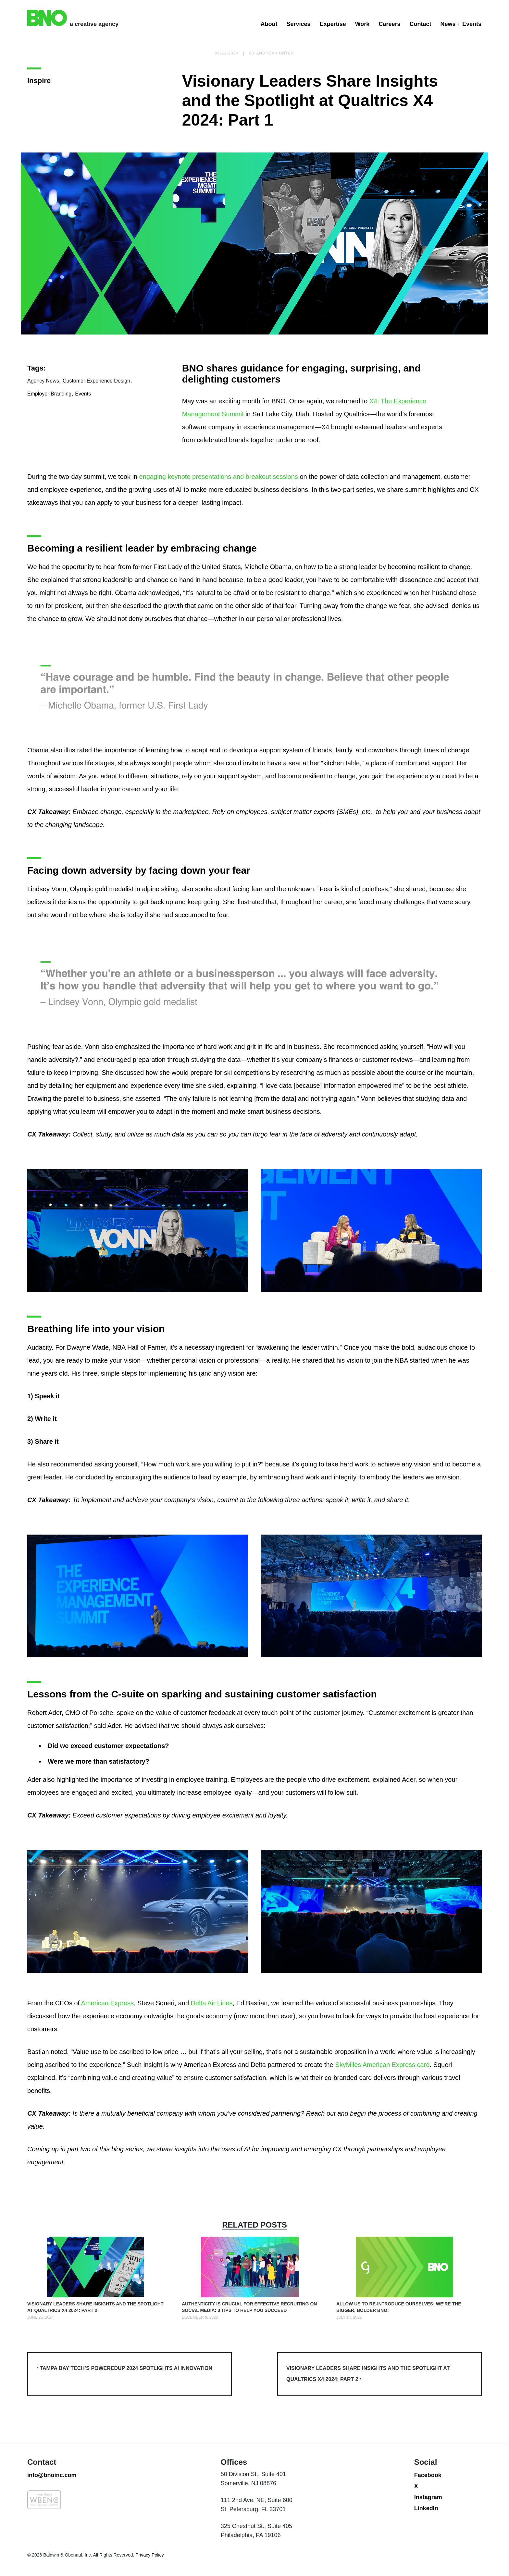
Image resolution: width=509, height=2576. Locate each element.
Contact (420, 24)
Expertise (333, 24)
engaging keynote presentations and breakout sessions (218, 476)
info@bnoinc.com (52, 2521)
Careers (389, 24)
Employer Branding (49, 440)
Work (362, 24)
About (269, 24)
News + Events (460, 24)
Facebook (427, 2521)
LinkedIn (426, 2554)
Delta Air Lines (212, 2003)
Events (83, 440)
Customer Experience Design (96, 427)
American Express (107, 2003)
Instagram (428, 2543)
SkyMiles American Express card (382, 2064)
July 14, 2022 (349, 2317)
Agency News (43, 427)
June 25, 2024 (40, 2317)
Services (299, 24)
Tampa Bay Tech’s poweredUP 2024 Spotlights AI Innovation (124, 2368)
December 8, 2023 (200, 2317)
